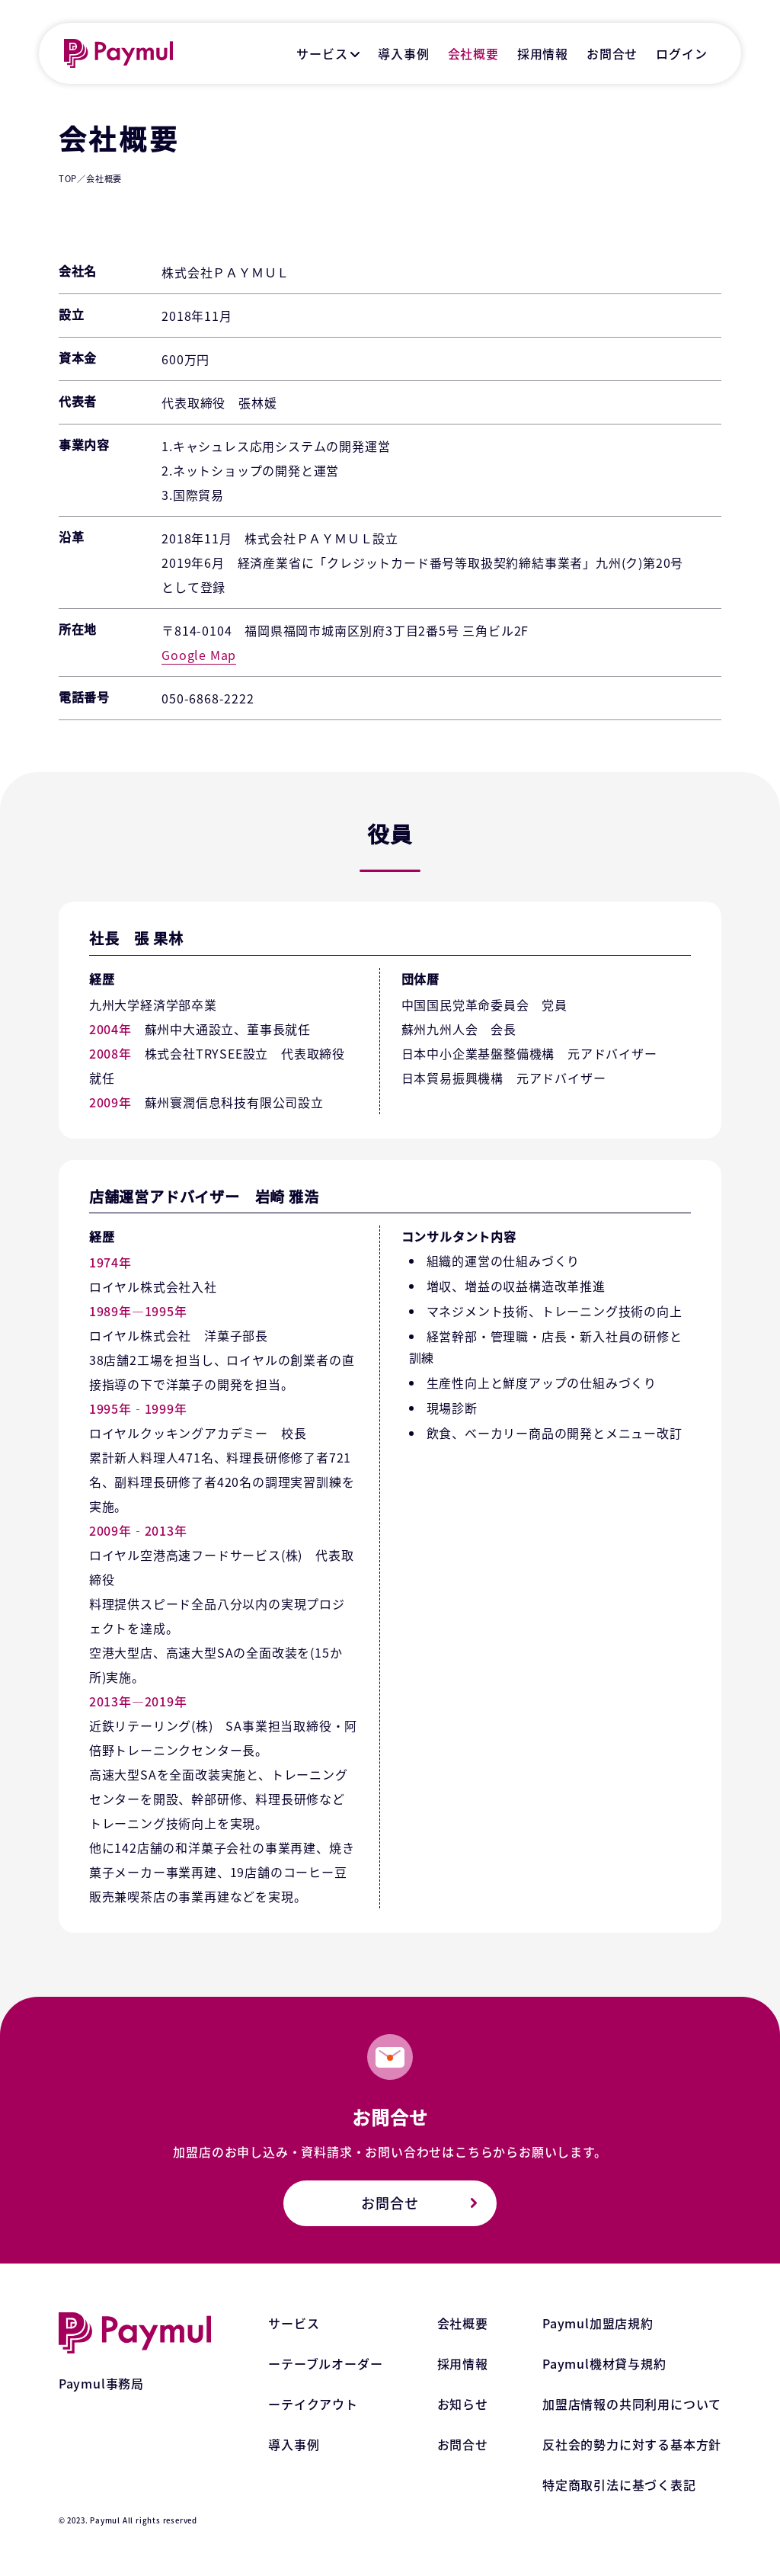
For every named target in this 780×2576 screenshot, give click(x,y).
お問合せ (612, 53)
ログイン (681, 53)
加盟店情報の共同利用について (631, 2404)
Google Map (198, 655)
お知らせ (462, 2404)
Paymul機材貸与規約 (604, 2363)
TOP (68, 178)
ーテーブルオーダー (325, 2363)
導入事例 (403, 53)
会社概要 (473, 53)
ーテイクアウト (313, 2404)
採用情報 (542, 53)
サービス (321, 53)
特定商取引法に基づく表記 (619, 2484)
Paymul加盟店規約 (598, 2323)
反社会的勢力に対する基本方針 (631, 2444)
